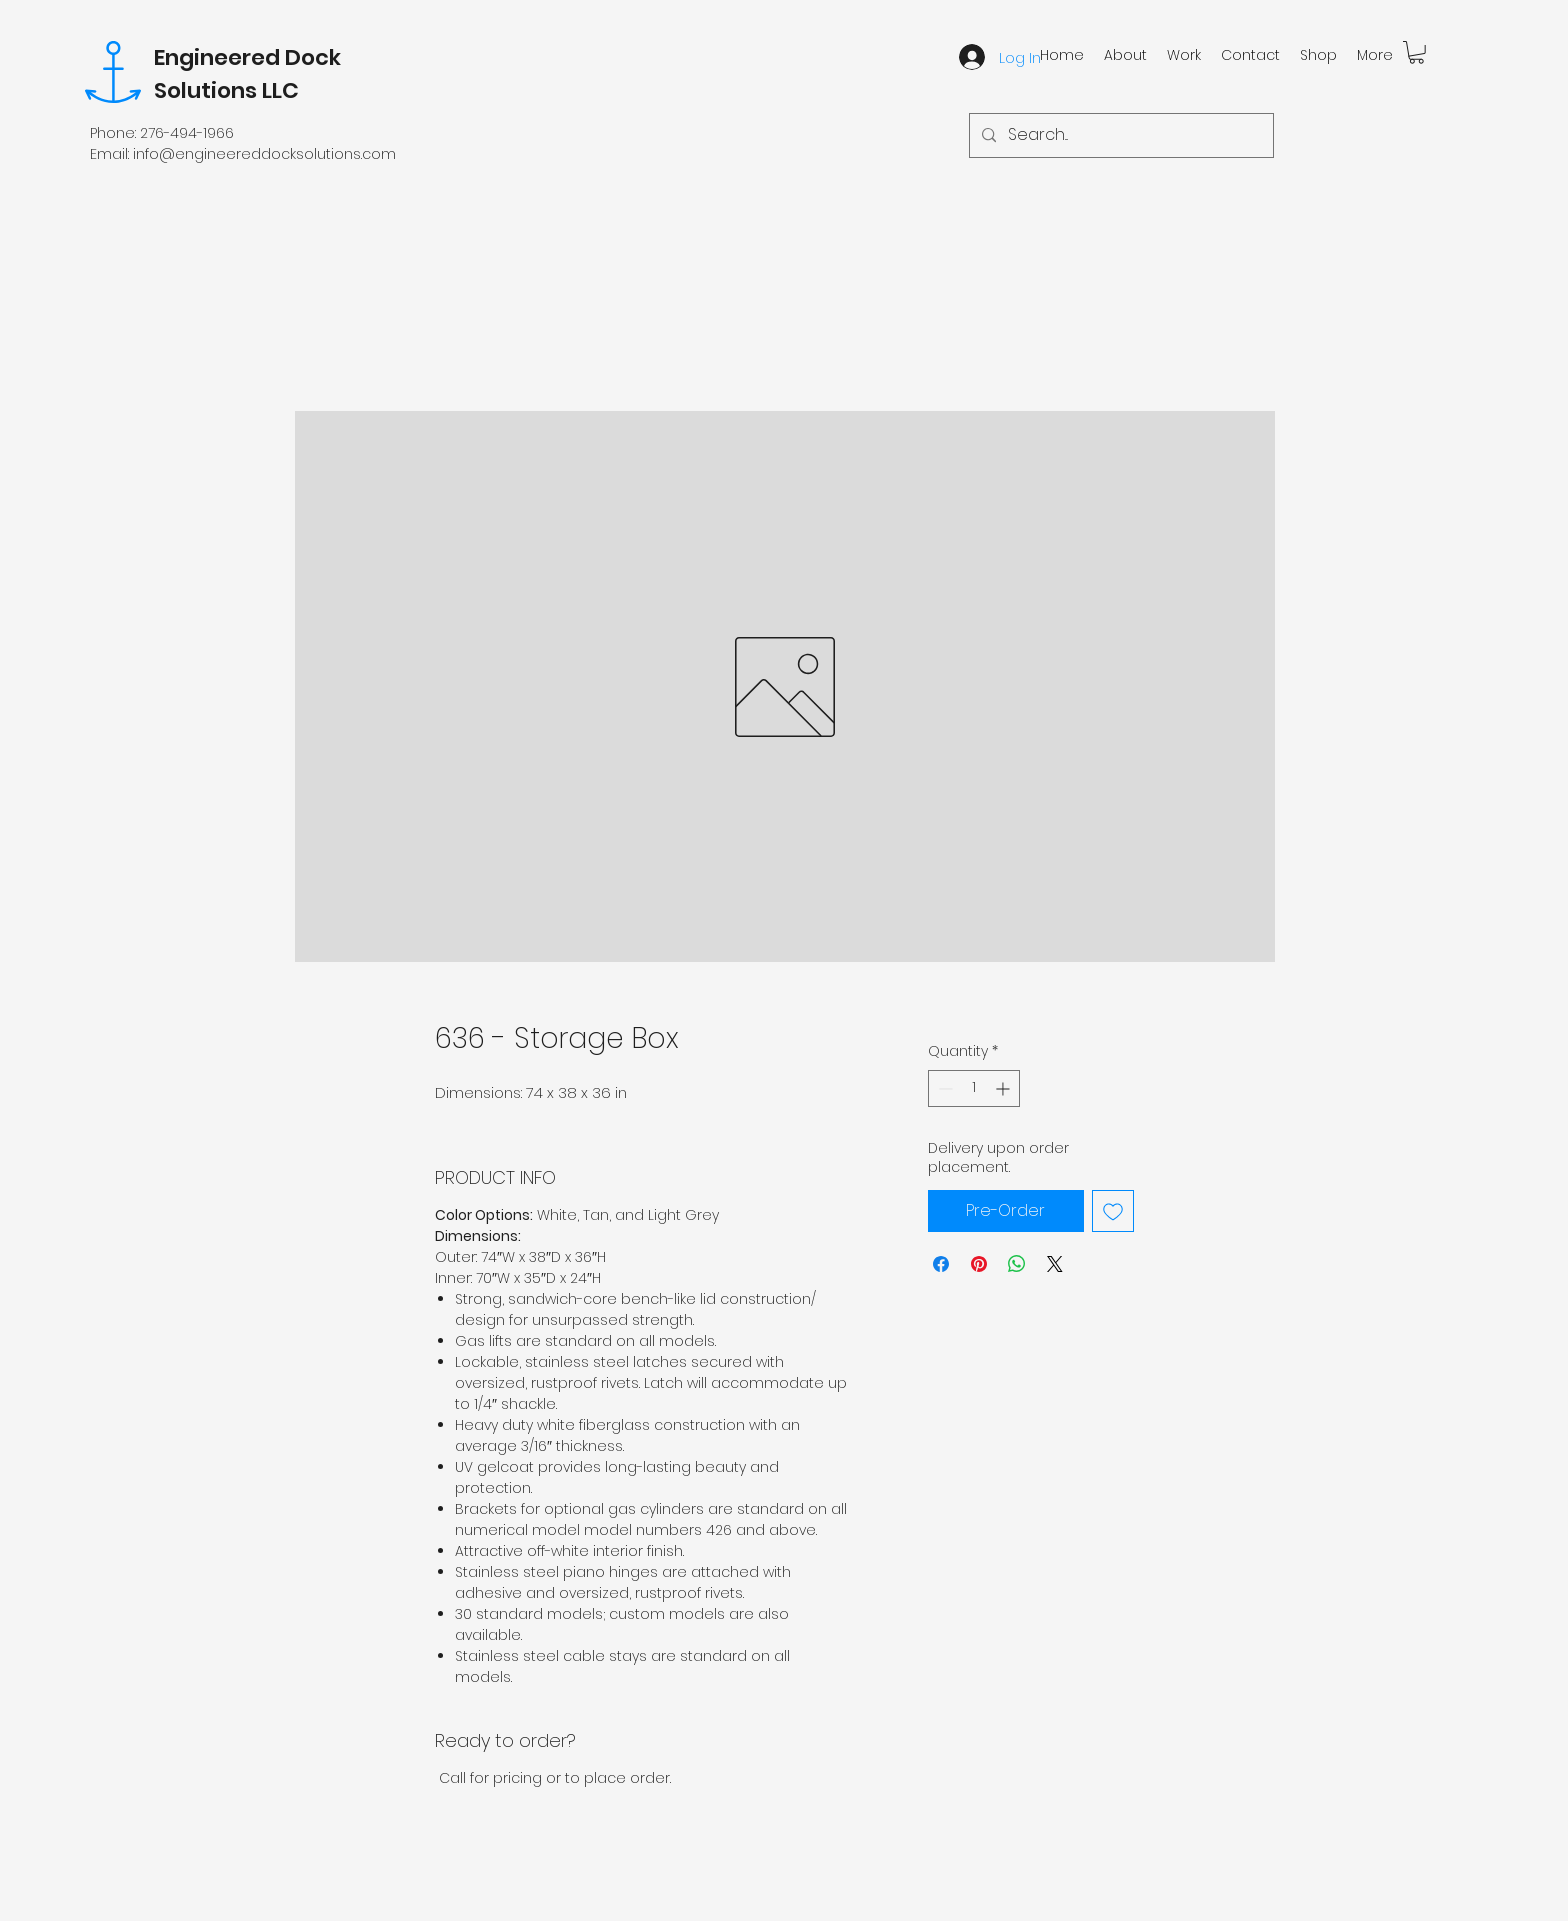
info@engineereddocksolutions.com (264, 154)
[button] (1416, 52)
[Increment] (1004, 1088)
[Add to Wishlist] (1113, 1211)
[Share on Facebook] (941, 1264)
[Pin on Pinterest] (979, 1264)
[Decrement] (943, 1088)
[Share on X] (1055, 1264)
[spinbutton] (974, 1088)
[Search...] (1119, 135)
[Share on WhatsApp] (1017, 1264)
